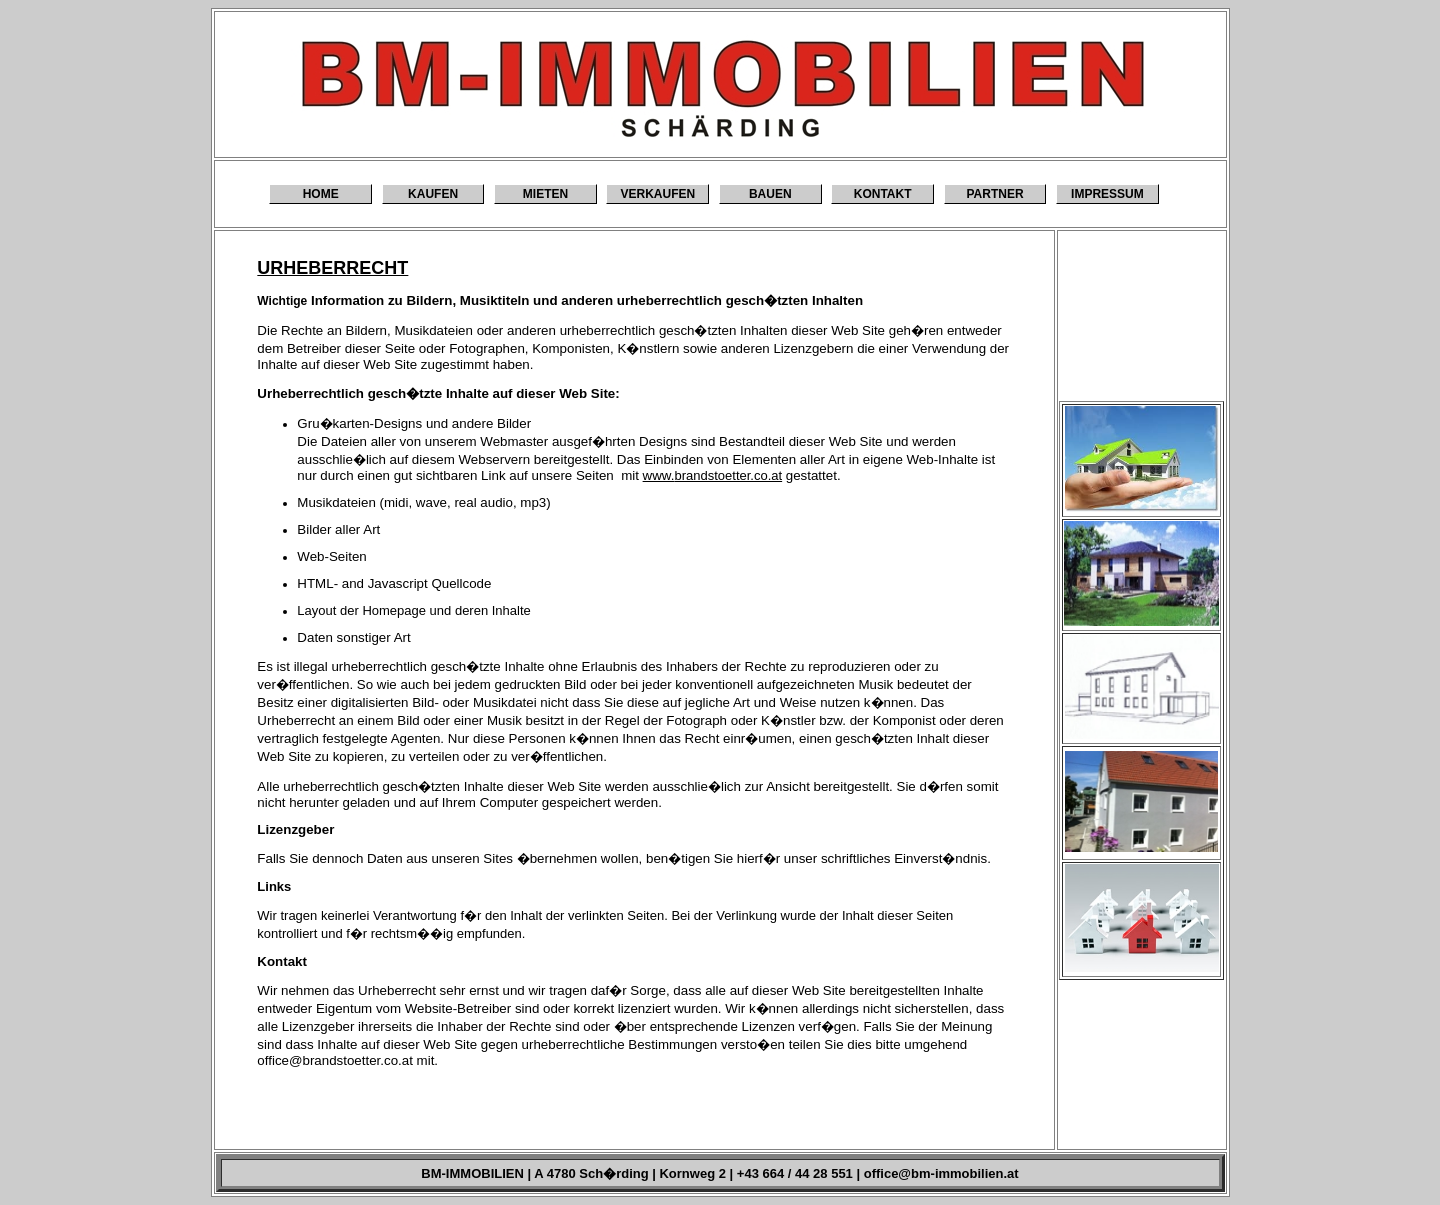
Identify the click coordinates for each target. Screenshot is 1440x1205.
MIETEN (545, 194)
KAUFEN (433, 194)
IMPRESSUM (1107, 194)
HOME (321, 194)
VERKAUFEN (658, 194)
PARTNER (994, 194)
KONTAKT (883, 194)
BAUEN (770, 194)
